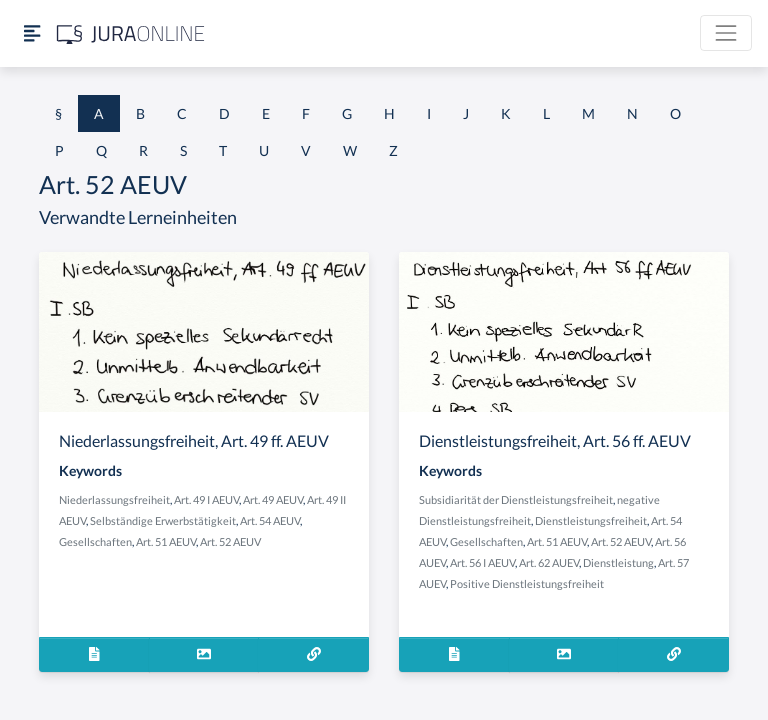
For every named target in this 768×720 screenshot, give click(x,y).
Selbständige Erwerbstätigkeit (163, 520)
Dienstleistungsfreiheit (591, 520)
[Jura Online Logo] (131, 33)
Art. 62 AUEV (549, 562)
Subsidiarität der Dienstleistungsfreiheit (516, 499)
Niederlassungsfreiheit (114, 499)
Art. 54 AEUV (270, 520)
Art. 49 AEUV (273, 499)
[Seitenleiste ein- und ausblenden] (32, 33)
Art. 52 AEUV (230, 541)
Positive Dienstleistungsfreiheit (527, 583)
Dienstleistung (618, 562)
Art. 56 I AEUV (482, 562)
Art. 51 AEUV (166, 541)
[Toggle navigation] (726, 33)
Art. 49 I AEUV (206, 499)
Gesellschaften (95, 541)
